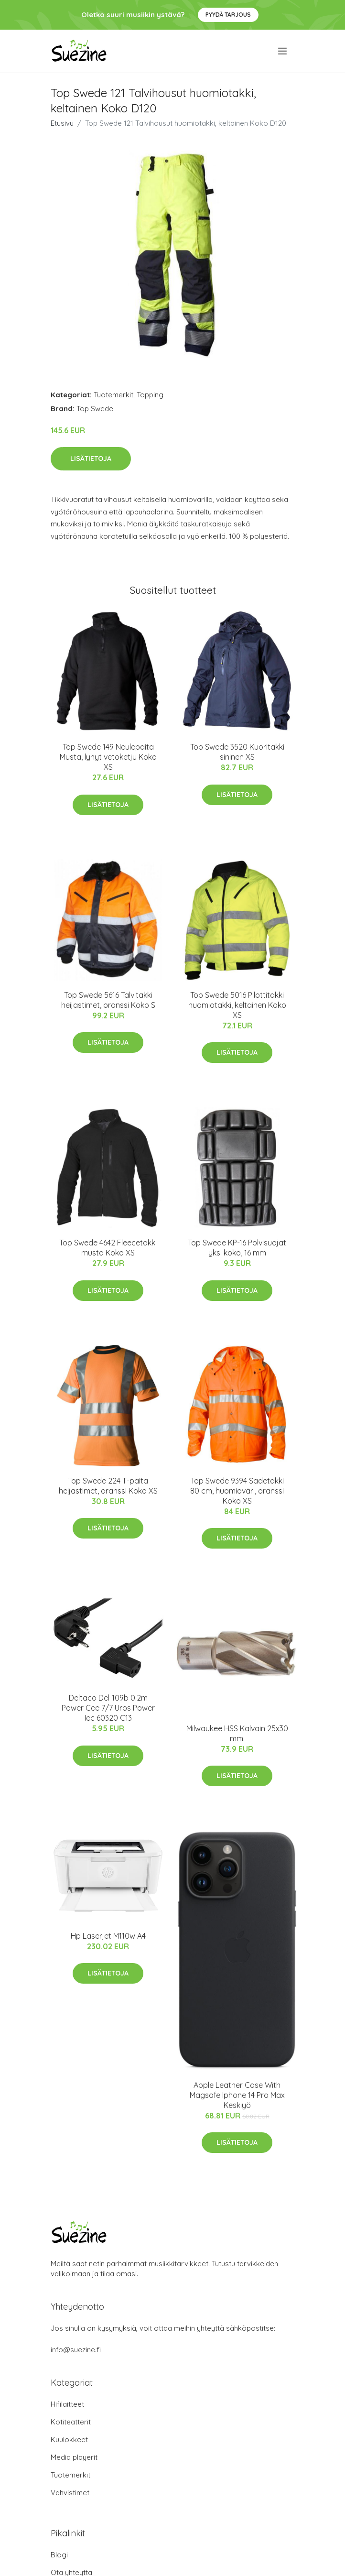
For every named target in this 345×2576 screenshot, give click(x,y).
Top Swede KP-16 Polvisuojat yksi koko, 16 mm (237, 1247)
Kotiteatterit (71, 2421)
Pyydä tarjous (228, 14)
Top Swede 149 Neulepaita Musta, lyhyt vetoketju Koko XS (108, 757)
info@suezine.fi (76, 2349)
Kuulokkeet (69, 2439)
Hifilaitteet (67, 2404)
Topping (150, 394)
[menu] (283, 51)
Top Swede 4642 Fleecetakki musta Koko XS (108, 1247)
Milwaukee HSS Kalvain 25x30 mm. (237, 1733)
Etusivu (62, 123)
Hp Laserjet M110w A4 (108, 1936)
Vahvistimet (70, 2492)
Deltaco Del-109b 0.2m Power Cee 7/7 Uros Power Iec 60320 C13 (108, 1708)
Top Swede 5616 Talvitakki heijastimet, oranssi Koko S (108, 1000)
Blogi (59, 2554)
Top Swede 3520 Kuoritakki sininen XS (237, 752)
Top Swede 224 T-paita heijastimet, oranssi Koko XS (108, 1485)
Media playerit (74, 2457)
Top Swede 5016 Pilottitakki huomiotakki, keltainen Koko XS (237, 1005)
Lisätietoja (90, 458)
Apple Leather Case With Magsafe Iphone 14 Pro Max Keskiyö (237, 2095)
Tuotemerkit (113, 394)
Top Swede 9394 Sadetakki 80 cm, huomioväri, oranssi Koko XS (237, 1491)
